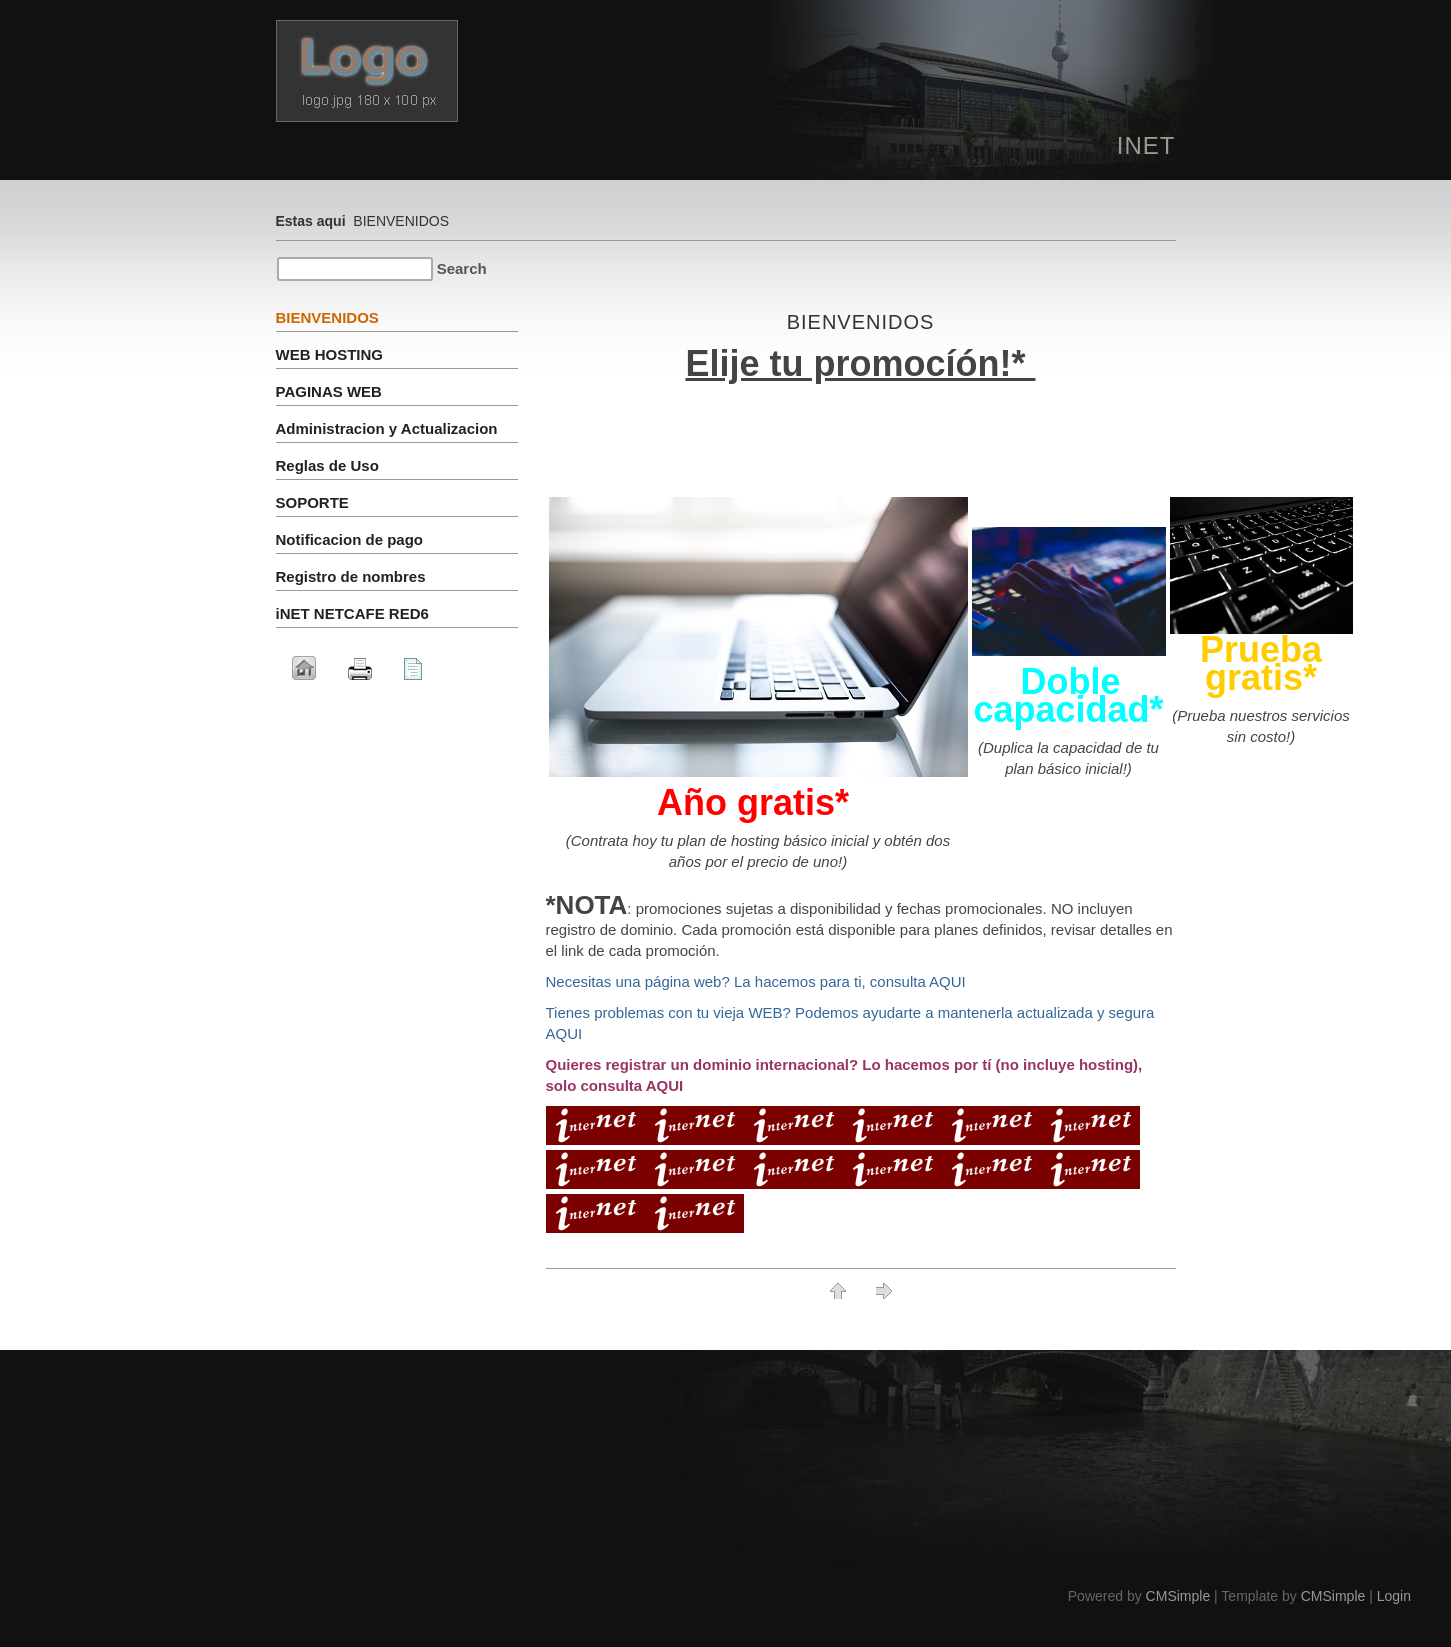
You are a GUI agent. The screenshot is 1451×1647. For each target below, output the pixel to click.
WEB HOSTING (332, 354)
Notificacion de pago (350, 539)
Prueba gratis (1261, 649)
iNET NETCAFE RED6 (352, 613)
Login (1394, 1596)
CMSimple (1178, 1596)
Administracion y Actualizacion (387, 428)
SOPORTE (312, 502)
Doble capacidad (1061, 695)
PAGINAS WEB (329, 391)
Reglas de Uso (327, 465)
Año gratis (746, 802)
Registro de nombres (351, 576)
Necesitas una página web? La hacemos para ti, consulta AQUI (756, 981)
